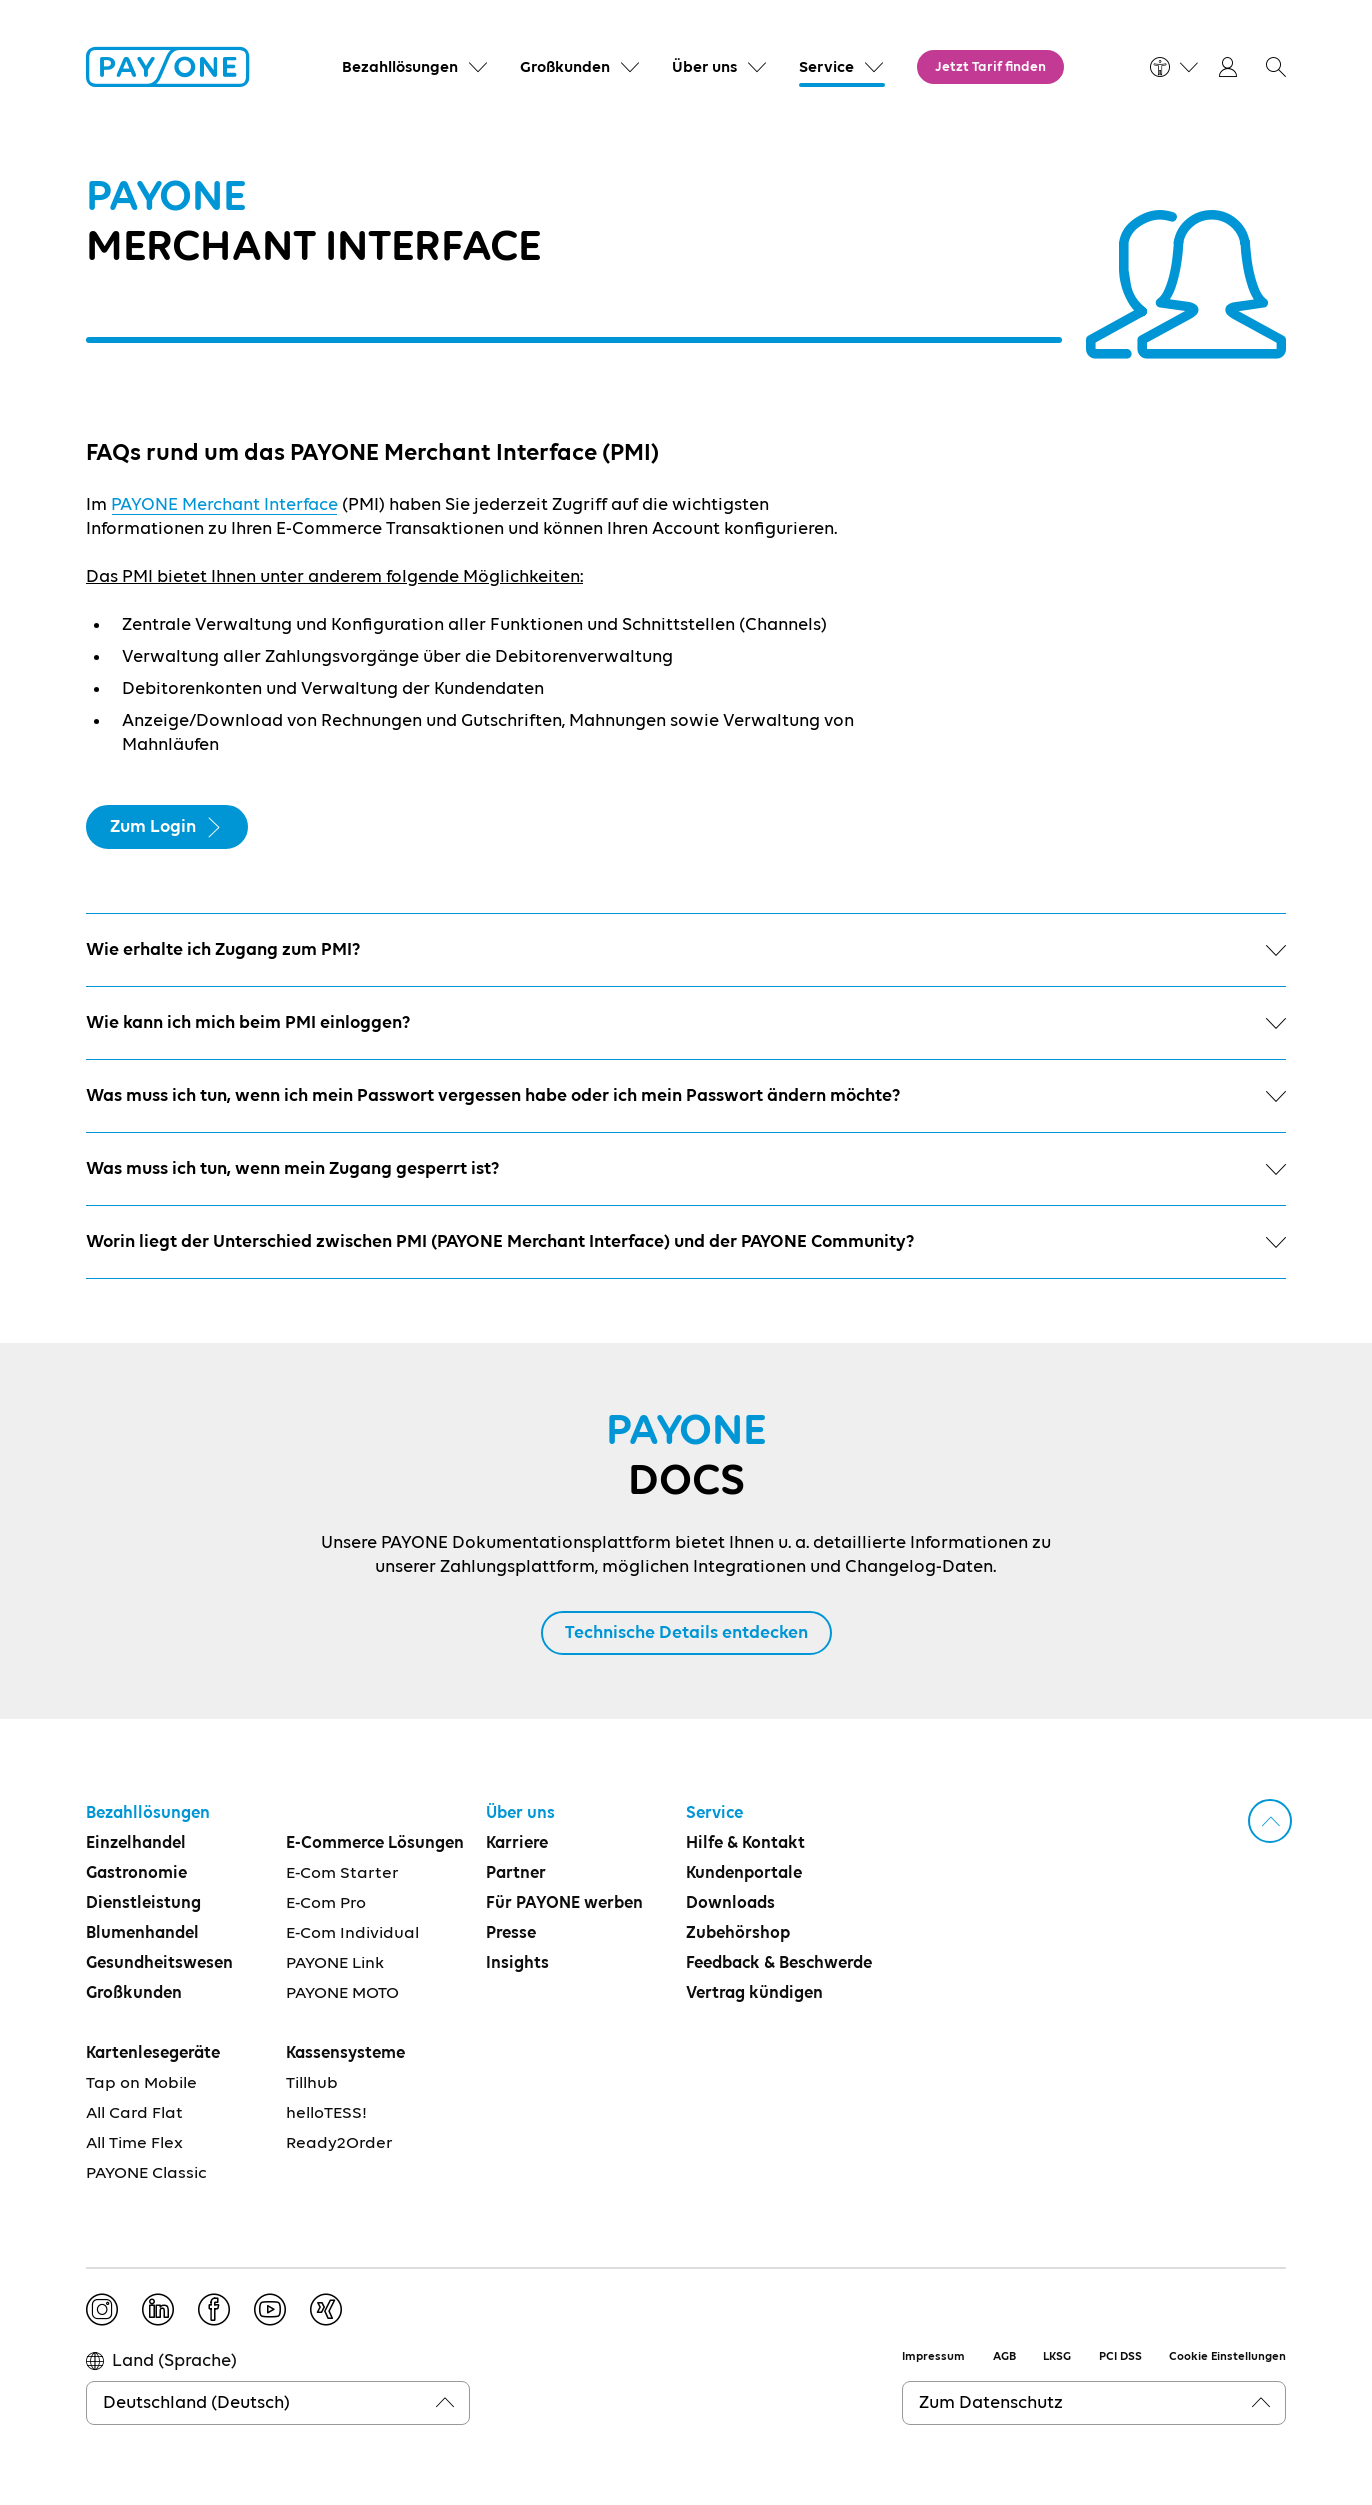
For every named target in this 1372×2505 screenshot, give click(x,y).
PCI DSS (1120, 2357)
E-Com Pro (326, 1903)
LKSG (1057, 2357)
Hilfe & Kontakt (745, 1843)
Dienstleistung (143, 1903)
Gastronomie (136, 1873)
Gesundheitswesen (159, 1963)
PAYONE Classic (146, 2173)
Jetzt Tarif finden (990, 67)
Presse (511, 1933)
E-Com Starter (342, 1873)
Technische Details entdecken (686, 1633)
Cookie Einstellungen (1227, 2357)
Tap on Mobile (141, 2083)
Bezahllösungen (148, 1813)
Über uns (520, 1813)
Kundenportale (744, 1873)
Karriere (517, 1843)
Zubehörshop (738, 1933)
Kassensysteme (345, 2053)
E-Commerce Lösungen (375, 1843)
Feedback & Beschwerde (779, 1963)
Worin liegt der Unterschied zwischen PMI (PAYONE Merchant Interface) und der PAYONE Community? (686, 1242)
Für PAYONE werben (564, 1903)
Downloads (730, 1903)
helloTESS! (326, 2113)
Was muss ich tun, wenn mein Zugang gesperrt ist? (686, 1169)
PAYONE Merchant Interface (224, 505)
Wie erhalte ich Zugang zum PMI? (686, 950)
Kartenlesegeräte (153, 2053)
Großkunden (134, 1993)
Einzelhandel (136, 1843)
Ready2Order (339, 2143)
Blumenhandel (142, 1933)
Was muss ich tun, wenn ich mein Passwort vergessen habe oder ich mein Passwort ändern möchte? (686, 1096)
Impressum (933, 2357)
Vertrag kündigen (754, 1993)
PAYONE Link (335, 1963)
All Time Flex (134, 2143)
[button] (1276, 67)
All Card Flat (134, 2113)
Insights (517, 1963)
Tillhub (312, 2083)
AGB (1004, 2357)
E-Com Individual (352, 1933)
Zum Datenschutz (991, 2403)
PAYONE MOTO (342, 1993)
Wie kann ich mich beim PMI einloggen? (686, 1023)
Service (714, 1813)
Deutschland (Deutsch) (196, 2403)
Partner (516, 1873)
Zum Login (167, 827)
